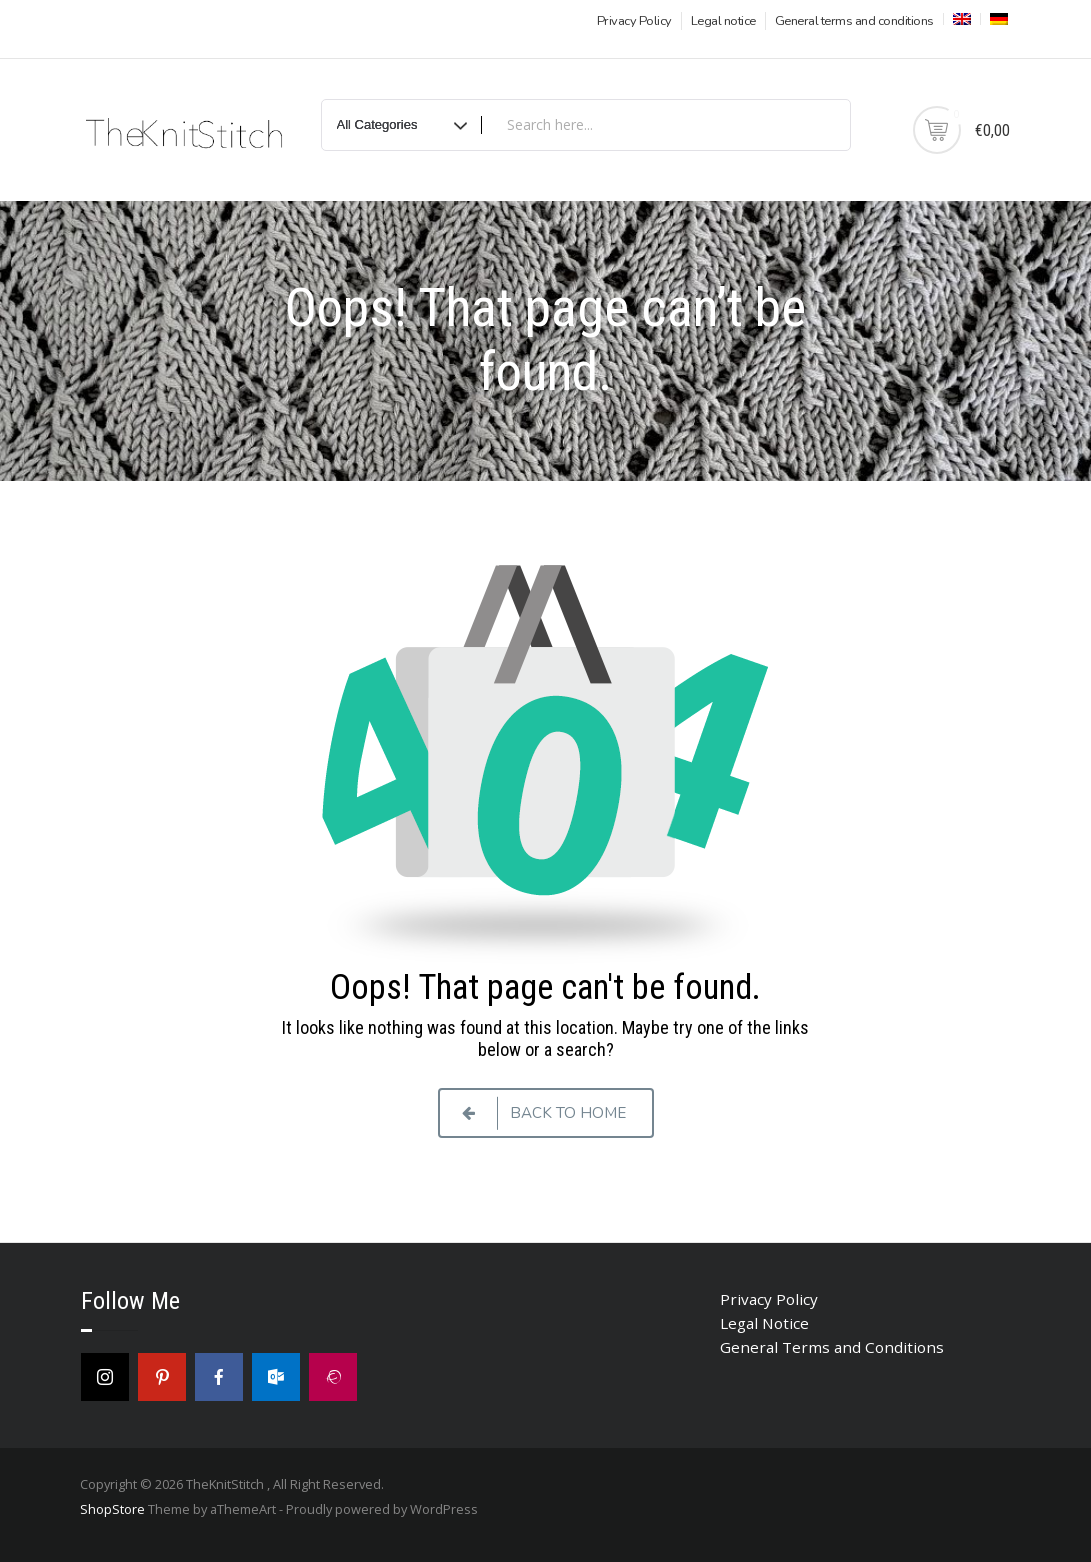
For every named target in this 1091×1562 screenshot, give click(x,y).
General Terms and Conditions (832, 1347)
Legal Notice (764, 1323)
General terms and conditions (854, 21)
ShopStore (112, 1509)
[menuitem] (960, 19)
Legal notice (723, 21)
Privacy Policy (634, 21)
